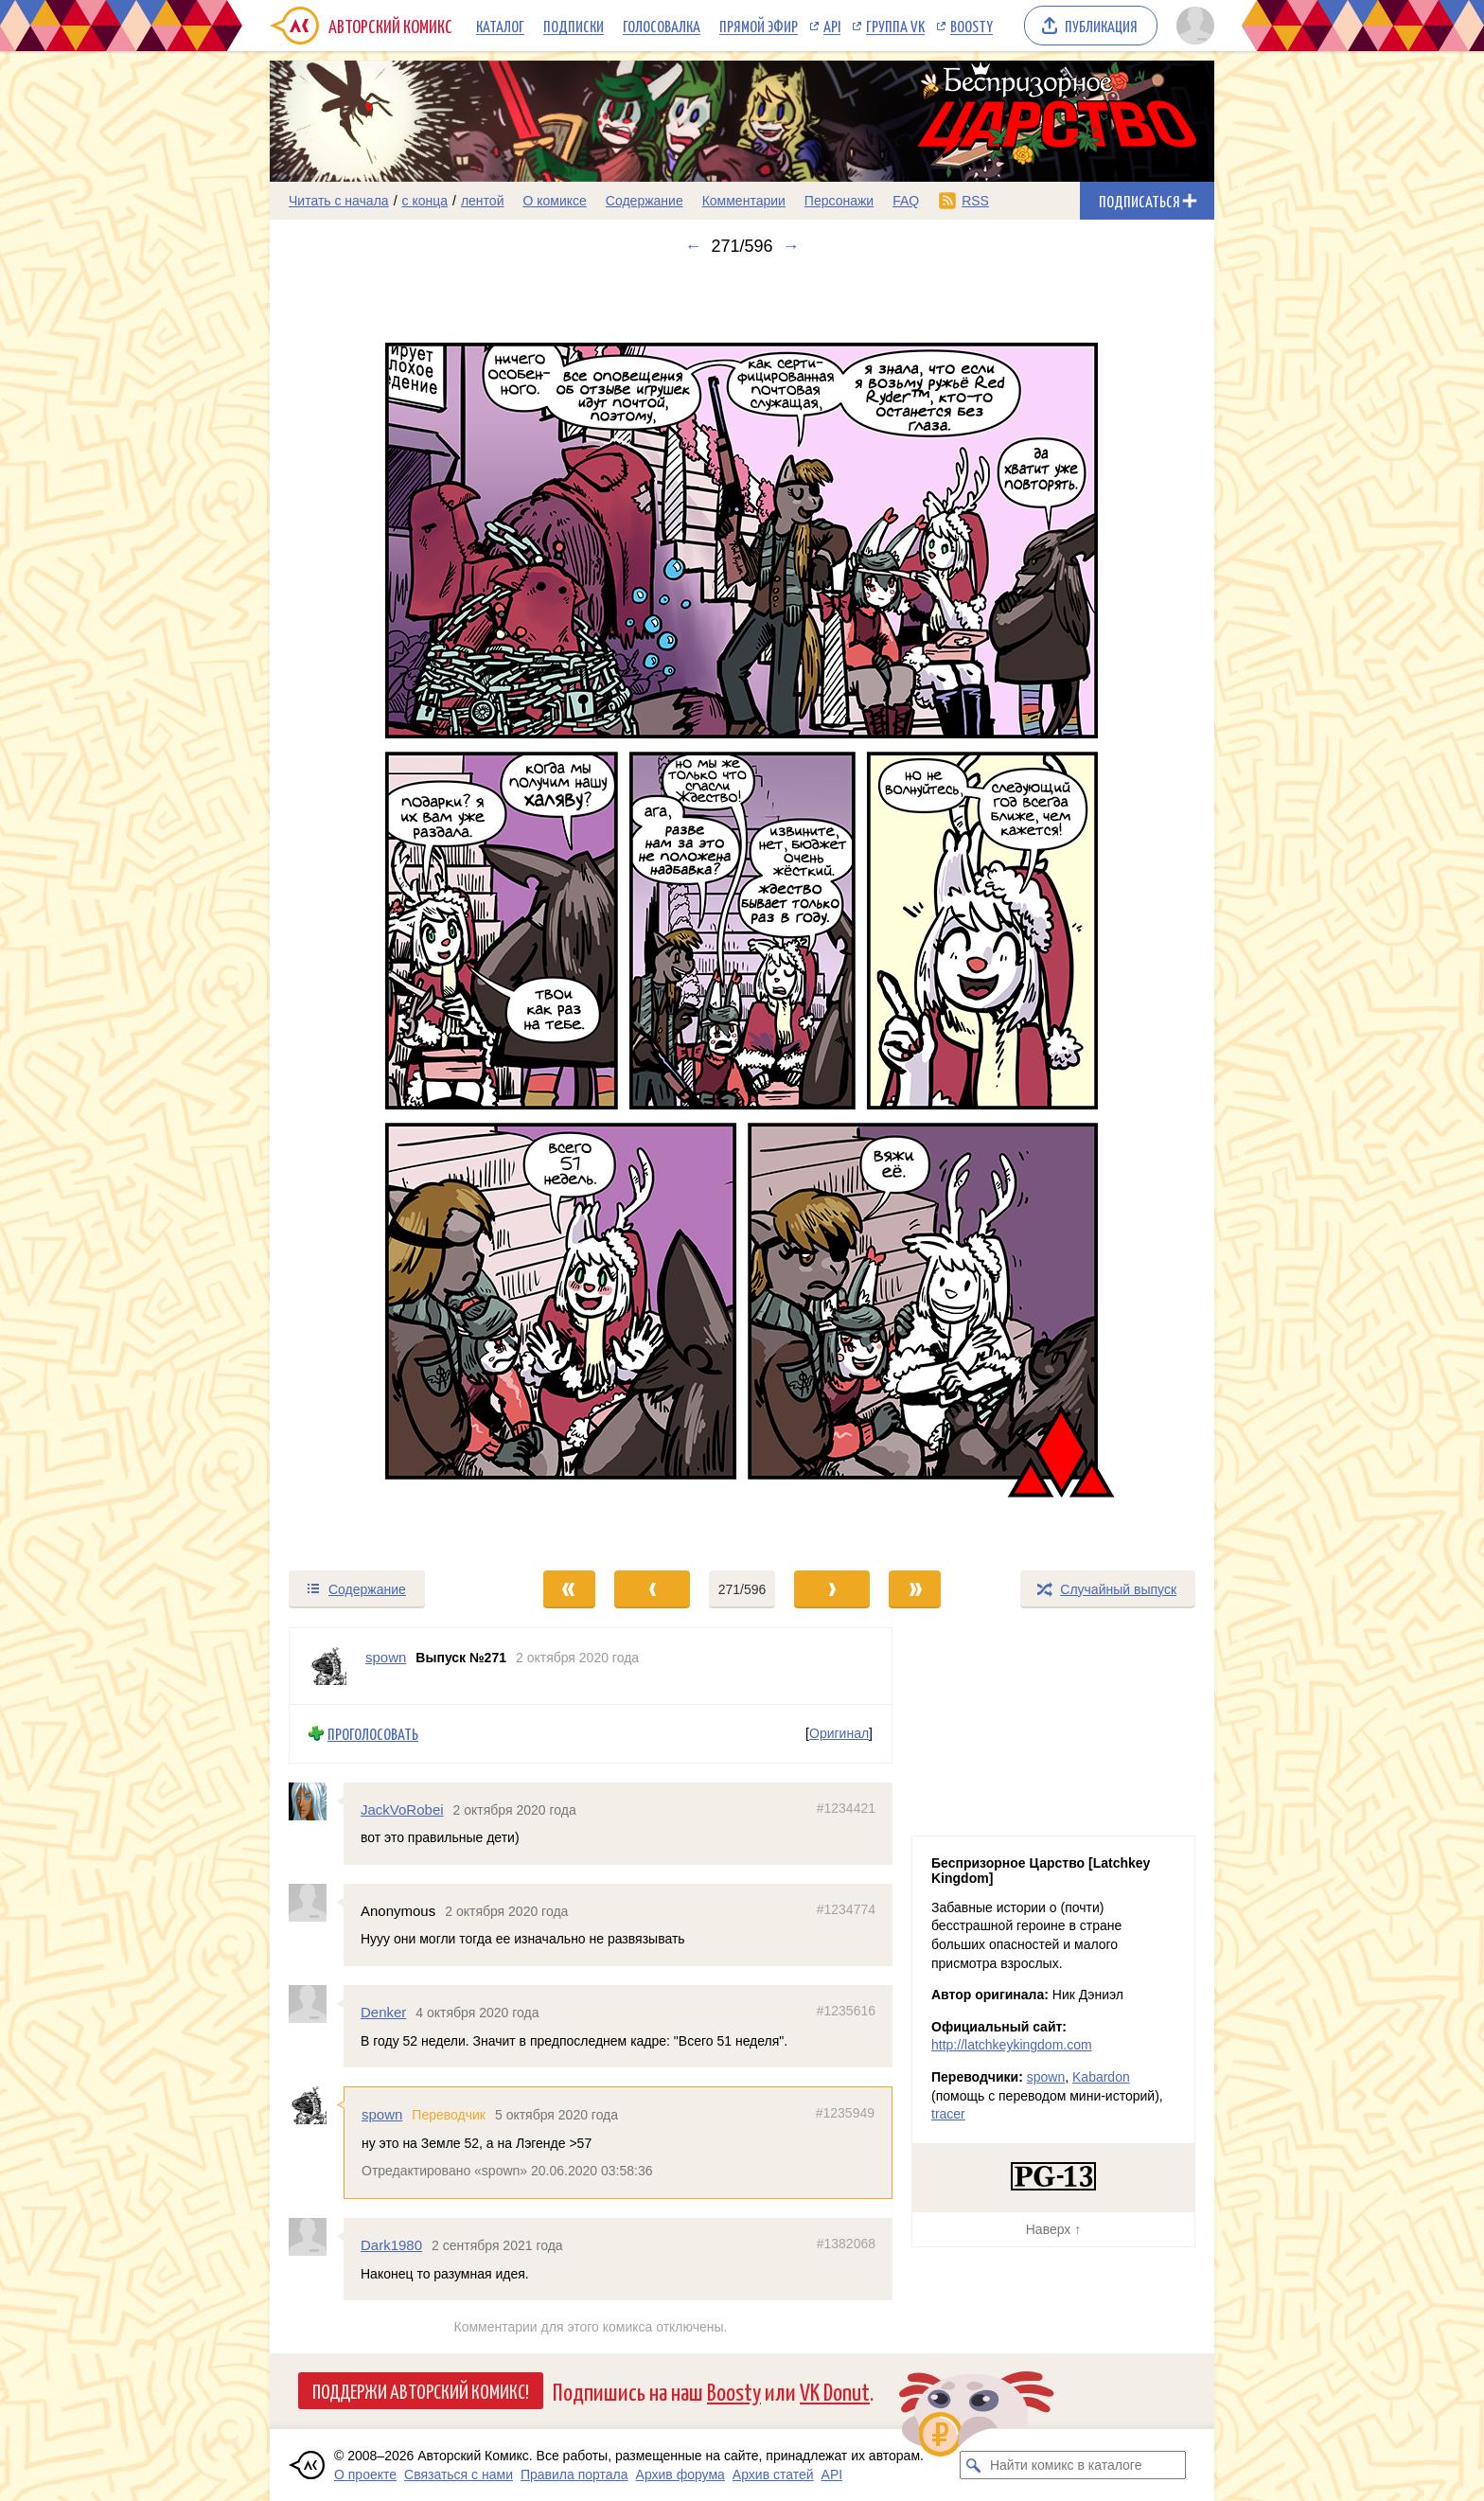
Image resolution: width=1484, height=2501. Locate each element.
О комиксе (554, 200)
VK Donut (835, 2390)
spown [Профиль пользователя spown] (385, 1657)
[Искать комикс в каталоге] (974, 2465)
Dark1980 (391, 2245)
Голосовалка (661, 25)
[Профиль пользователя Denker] (316, 2004)
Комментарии (744, 200)
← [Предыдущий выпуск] (692, 246)
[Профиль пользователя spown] (327, 1666)
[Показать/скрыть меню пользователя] (1192, 25)
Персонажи (839, 200)
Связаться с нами (458, 2474)
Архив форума (680, 2474)
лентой (482, 200)
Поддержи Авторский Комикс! (420, 2390)
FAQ (905, 200)
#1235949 (845, 2112)
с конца (425, 200)
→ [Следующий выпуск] (791, 246)
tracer (948, 2113)
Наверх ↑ (1053, 2229)
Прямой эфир (758, 25)
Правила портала (574, 2474)
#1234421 (846, 1807)
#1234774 (846, 1909)
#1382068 (846, 2243)
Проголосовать (372, 1734)
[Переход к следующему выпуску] (742, 913)
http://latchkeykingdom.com (1011, 2044)
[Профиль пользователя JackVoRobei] (316, 1800)
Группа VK (895, 25)
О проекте (365, 2474)
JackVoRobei (402, 1808)
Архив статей (773, 2474)
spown (382, 2114)
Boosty (971, 25)
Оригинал (839, 1733)
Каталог (500, 25)
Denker (383, 2012)
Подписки (573, 25)
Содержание (644, 200)
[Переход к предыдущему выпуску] (388, 913)
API (831, 25)
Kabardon (1101, 2076)
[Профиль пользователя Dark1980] (316, 2237)
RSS (975, 200)
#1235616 (846, 2010)
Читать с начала (339, 200)
